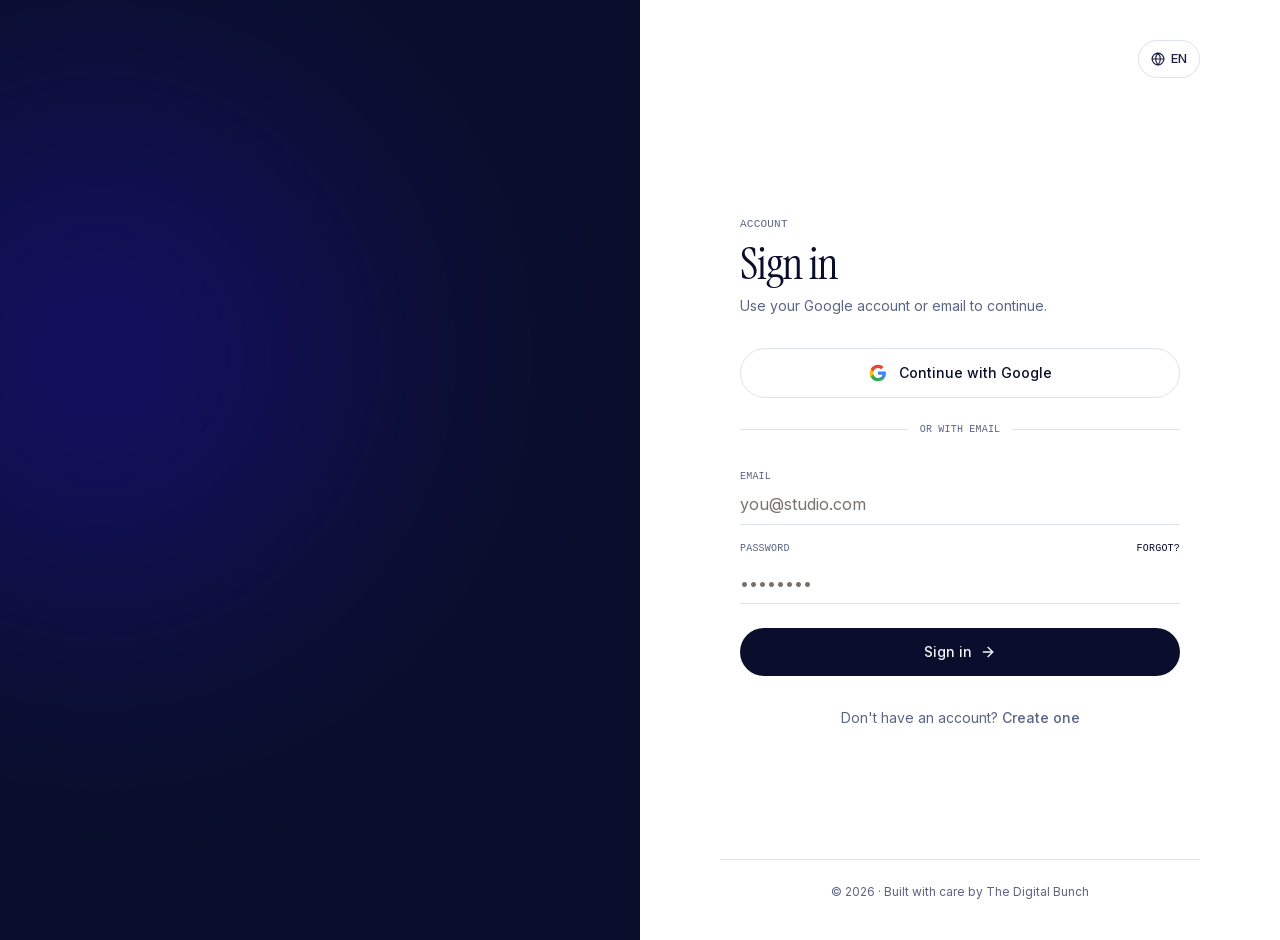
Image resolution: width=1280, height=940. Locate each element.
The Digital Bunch (1037, 891)
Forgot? (1158, 548)
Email (755, 475)
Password (765, 548)
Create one (1041, 717)
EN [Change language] (1169, 58)
